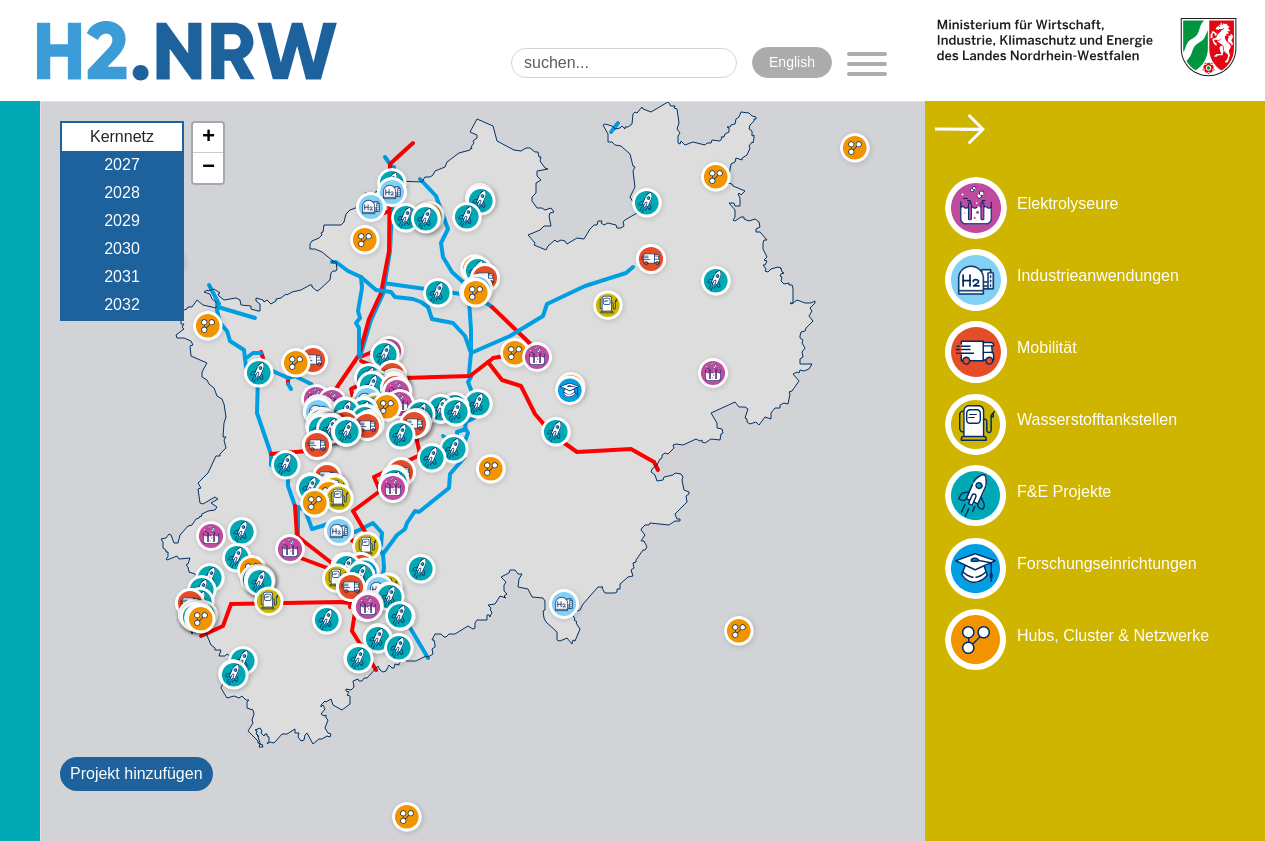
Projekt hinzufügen (136, 773)
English (792, 62)
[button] (269, 601)
